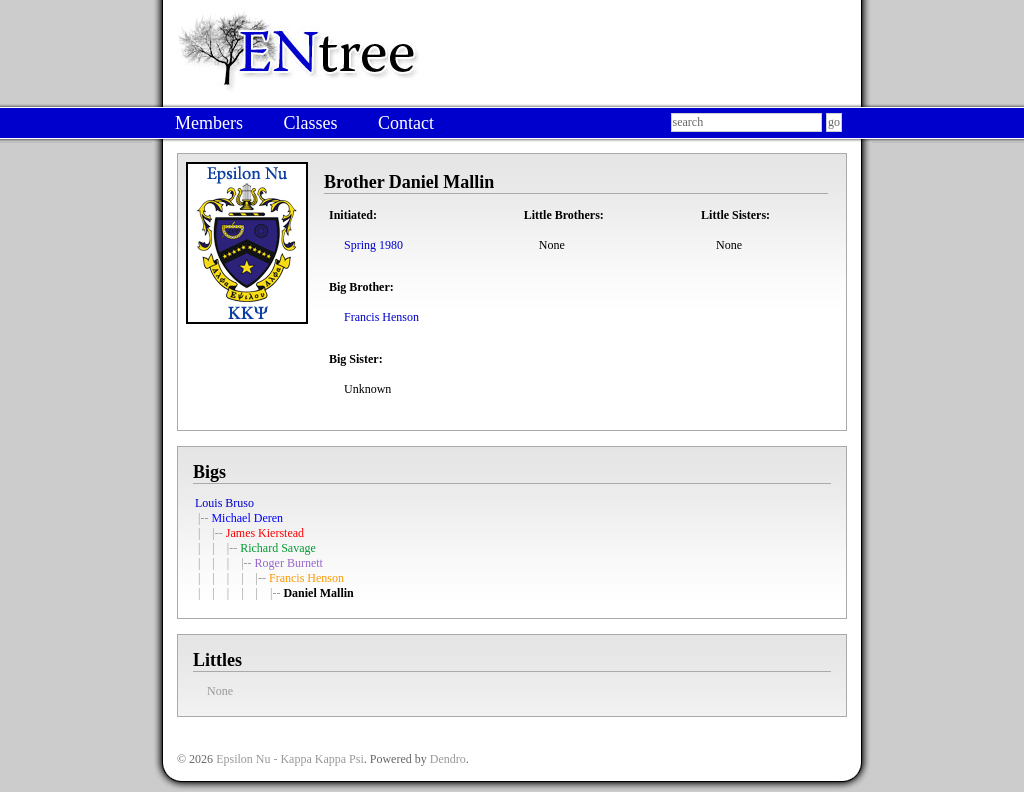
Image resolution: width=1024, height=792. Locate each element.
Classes (310, 123)
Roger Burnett (289, 563)
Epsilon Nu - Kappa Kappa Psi (290, 759)
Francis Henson (381, 317)
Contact (406, 123)
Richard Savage (278, 548)
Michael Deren (247, 518)
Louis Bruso (224, 503)
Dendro (448, 759)
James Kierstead (265, 533)
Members (209, 123)
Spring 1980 (373, 245)
